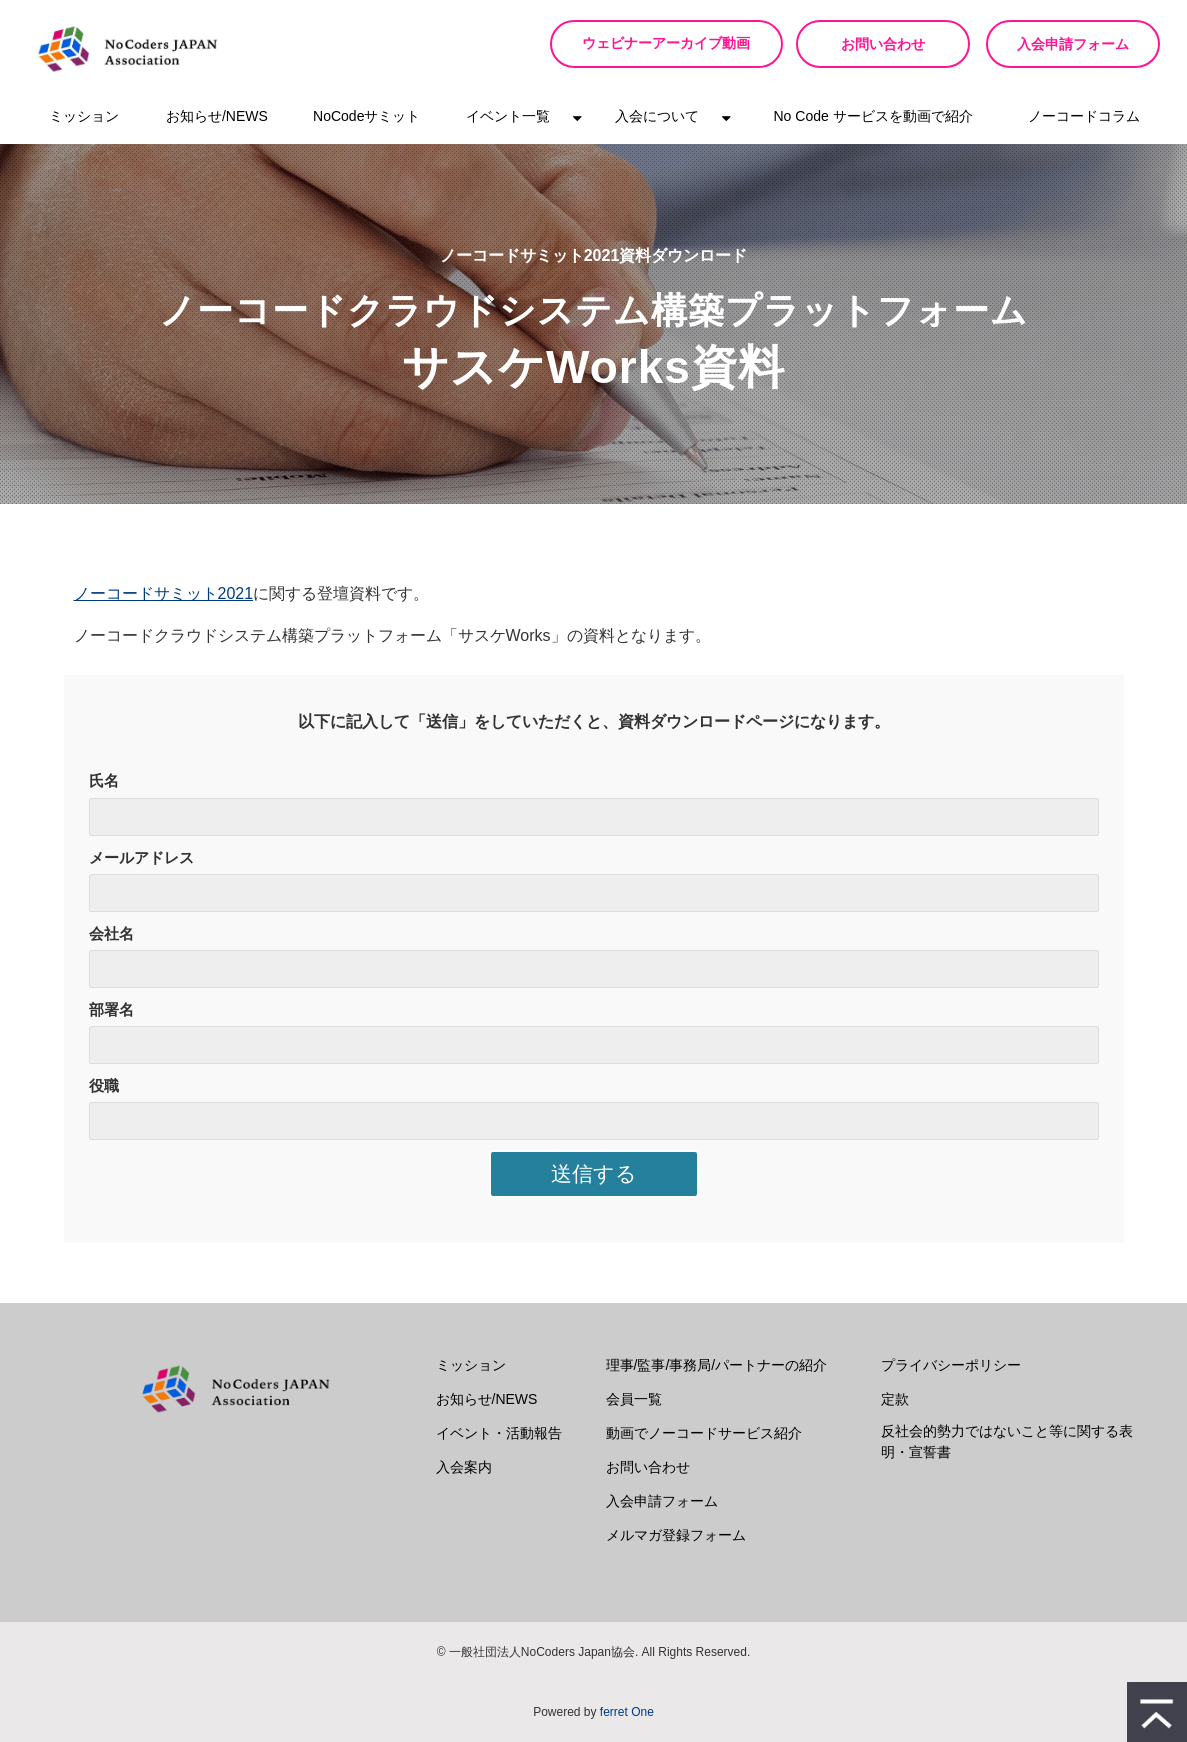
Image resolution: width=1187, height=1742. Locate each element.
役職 (104, 1085)
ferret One (627, 1712)
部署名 (111, 1009)
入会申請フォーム (1073, 44)
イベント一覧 (508, 116)
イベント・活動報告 (499, 1433)
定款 (895, 1399)
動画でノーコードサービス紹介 (704, 1433)
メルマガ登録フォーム (676, 1535)
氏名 (104, 780)
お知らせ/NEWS (217, 116)
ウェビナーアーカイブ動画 (673, 43)
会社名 (111, 933)
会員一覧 (634, 1399)
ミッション (84, 116)
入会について (657, 116)
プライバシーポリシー (951, 1365)
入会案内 (464, 1467)
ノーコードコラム (1084, 116)
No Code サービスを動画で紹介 (873, 116)
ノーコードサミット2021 (164, 593)
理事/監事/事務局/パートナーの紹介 (717, 1365)
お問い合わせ (883, 44)
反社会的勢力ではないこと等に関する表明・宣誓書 (1007, 1441)
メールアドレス (141, 857)
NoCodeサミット (366, 116)
